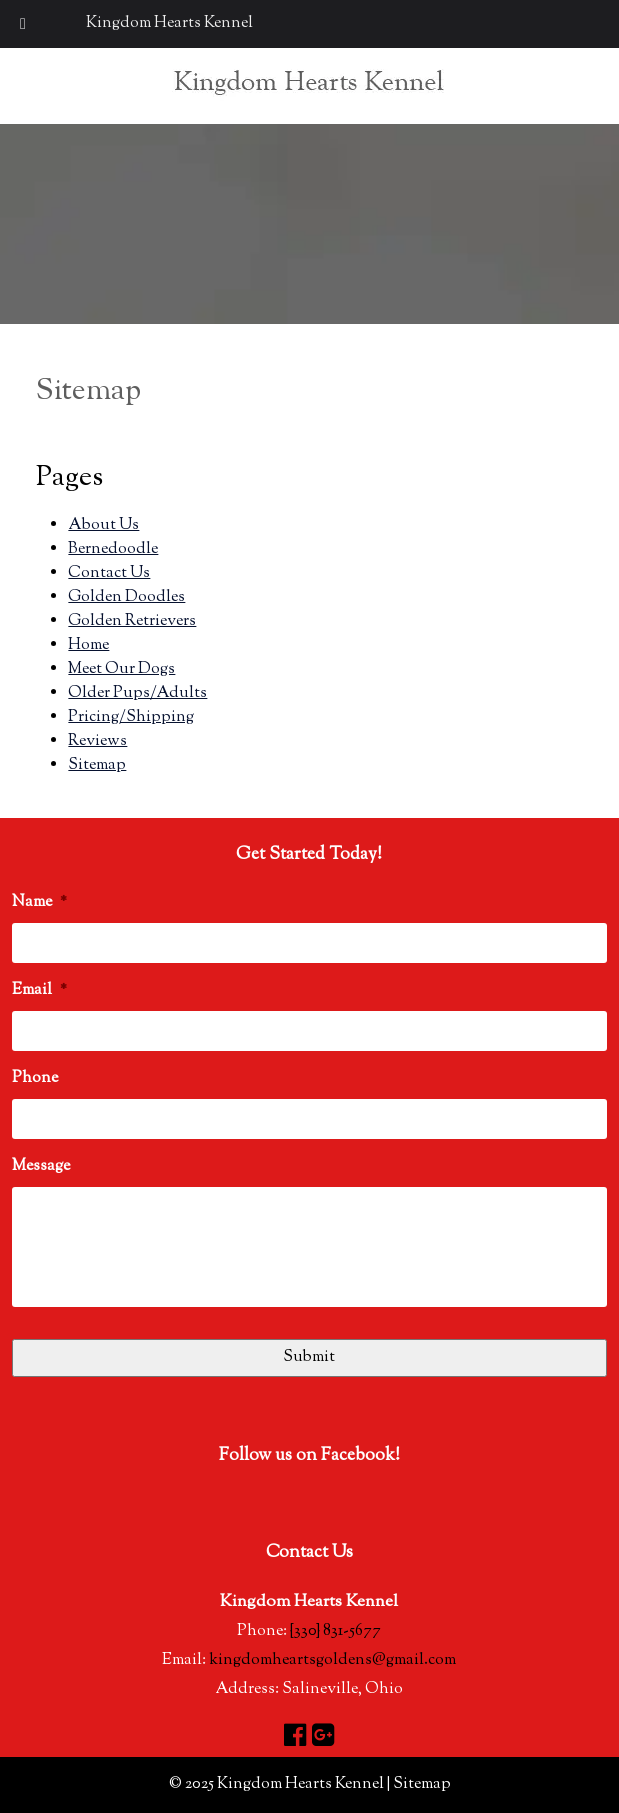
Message (41, 1167)
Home (88, 645)
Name (39, 903)
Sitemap (97, 765)
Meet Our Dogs (121, 669)
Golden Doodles (126, 597)
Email (39, 991)
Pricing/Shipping (131, 717)
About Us (103, 525)
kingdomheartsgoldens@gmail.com (332, 1660)
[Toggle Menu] (23, 24)
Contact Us (109, 573)
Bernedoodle (113, 549)
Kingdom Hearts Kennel (169, 23)
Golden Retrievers (132, 621)
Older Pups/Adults (137, 693)
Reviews (97, 741)
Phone (35, 1079)
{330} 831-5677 (335, 1631)
